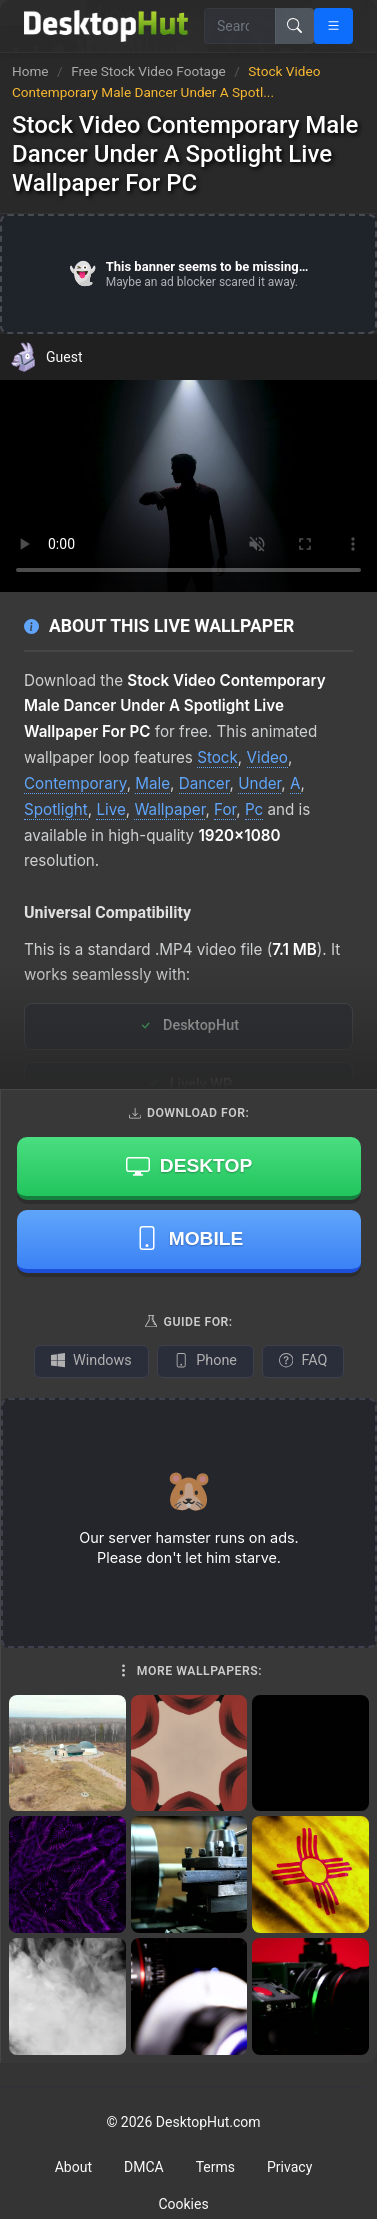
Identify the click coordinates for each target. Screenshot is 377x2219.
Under (259, 783)
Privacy (289, 2167)
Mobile (189, 1238)
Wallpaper (169, 809)
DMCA (144, 2167)
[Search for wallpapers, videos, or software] (240, 26)
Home (30, 71)
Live (110, 809)
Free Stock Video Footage (150, 71)
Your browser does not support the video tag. (188, 486)
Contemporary (75, 783)
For (225, 809)
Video (267, 757)
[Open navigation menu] (333, 26)
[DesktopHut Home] (106, 26)
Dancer (204, 783)
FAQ (303, 1360)
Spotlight (56, 809)
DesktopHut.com (208, 2122)
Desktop (189, 1166)
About (73, 2167)
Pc (254, 809)
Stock (217, 757)
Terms (215, 2167)
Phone (205, 1360)
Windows (91, 1360)
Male (152, 783)
